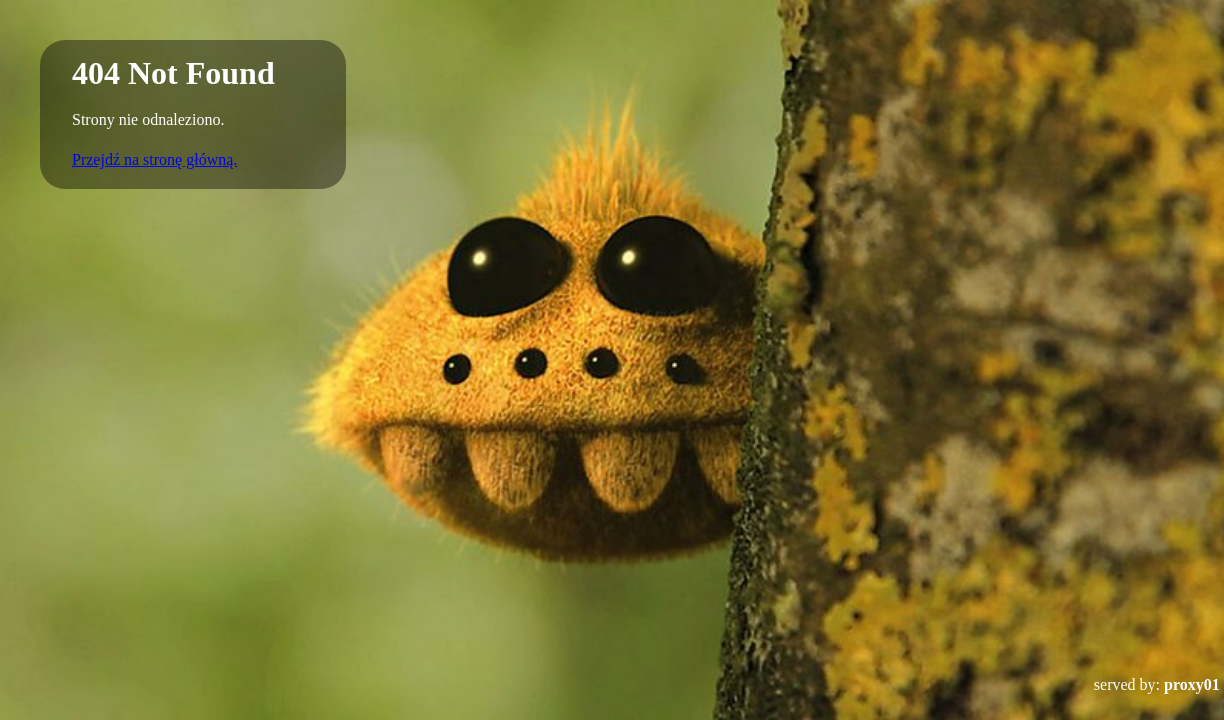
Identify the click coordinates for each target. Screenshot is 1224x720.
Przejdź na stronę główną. (154, 159)
